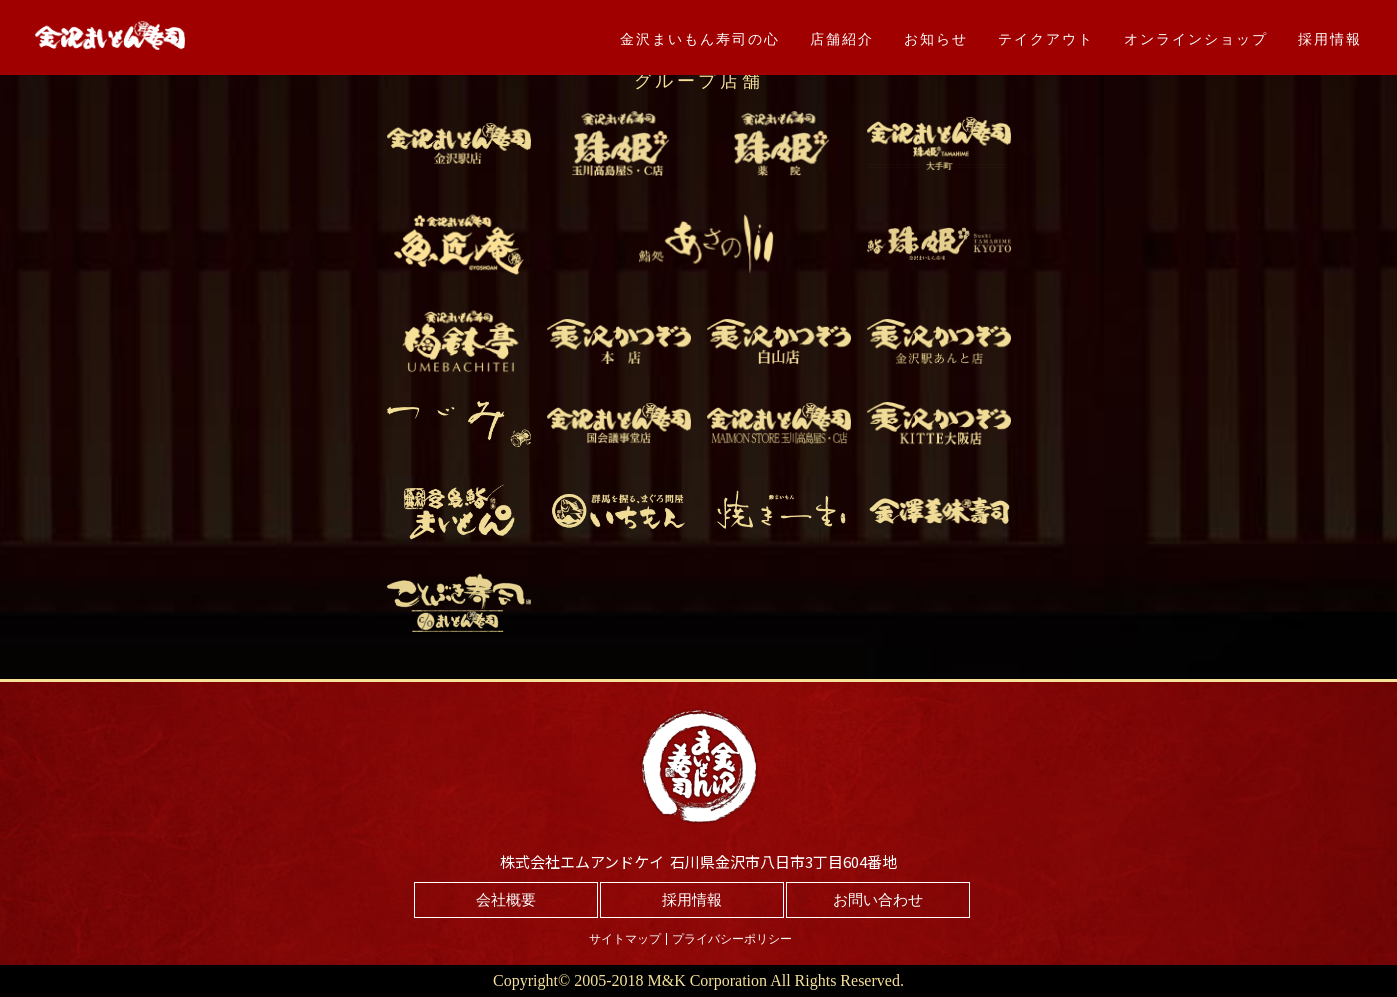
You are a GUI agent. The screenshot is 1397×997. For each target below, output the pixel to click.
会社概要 (506, 900)
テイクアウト (1046, 39)
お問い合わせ (878, 900)
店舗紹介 (842, 39)
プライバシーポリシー (732, 939)
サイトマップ (625, 939)
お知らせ (936, 39)
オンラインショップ (1196, 39)
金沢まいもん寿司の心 (700, 39)
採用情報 (1330, 39)
